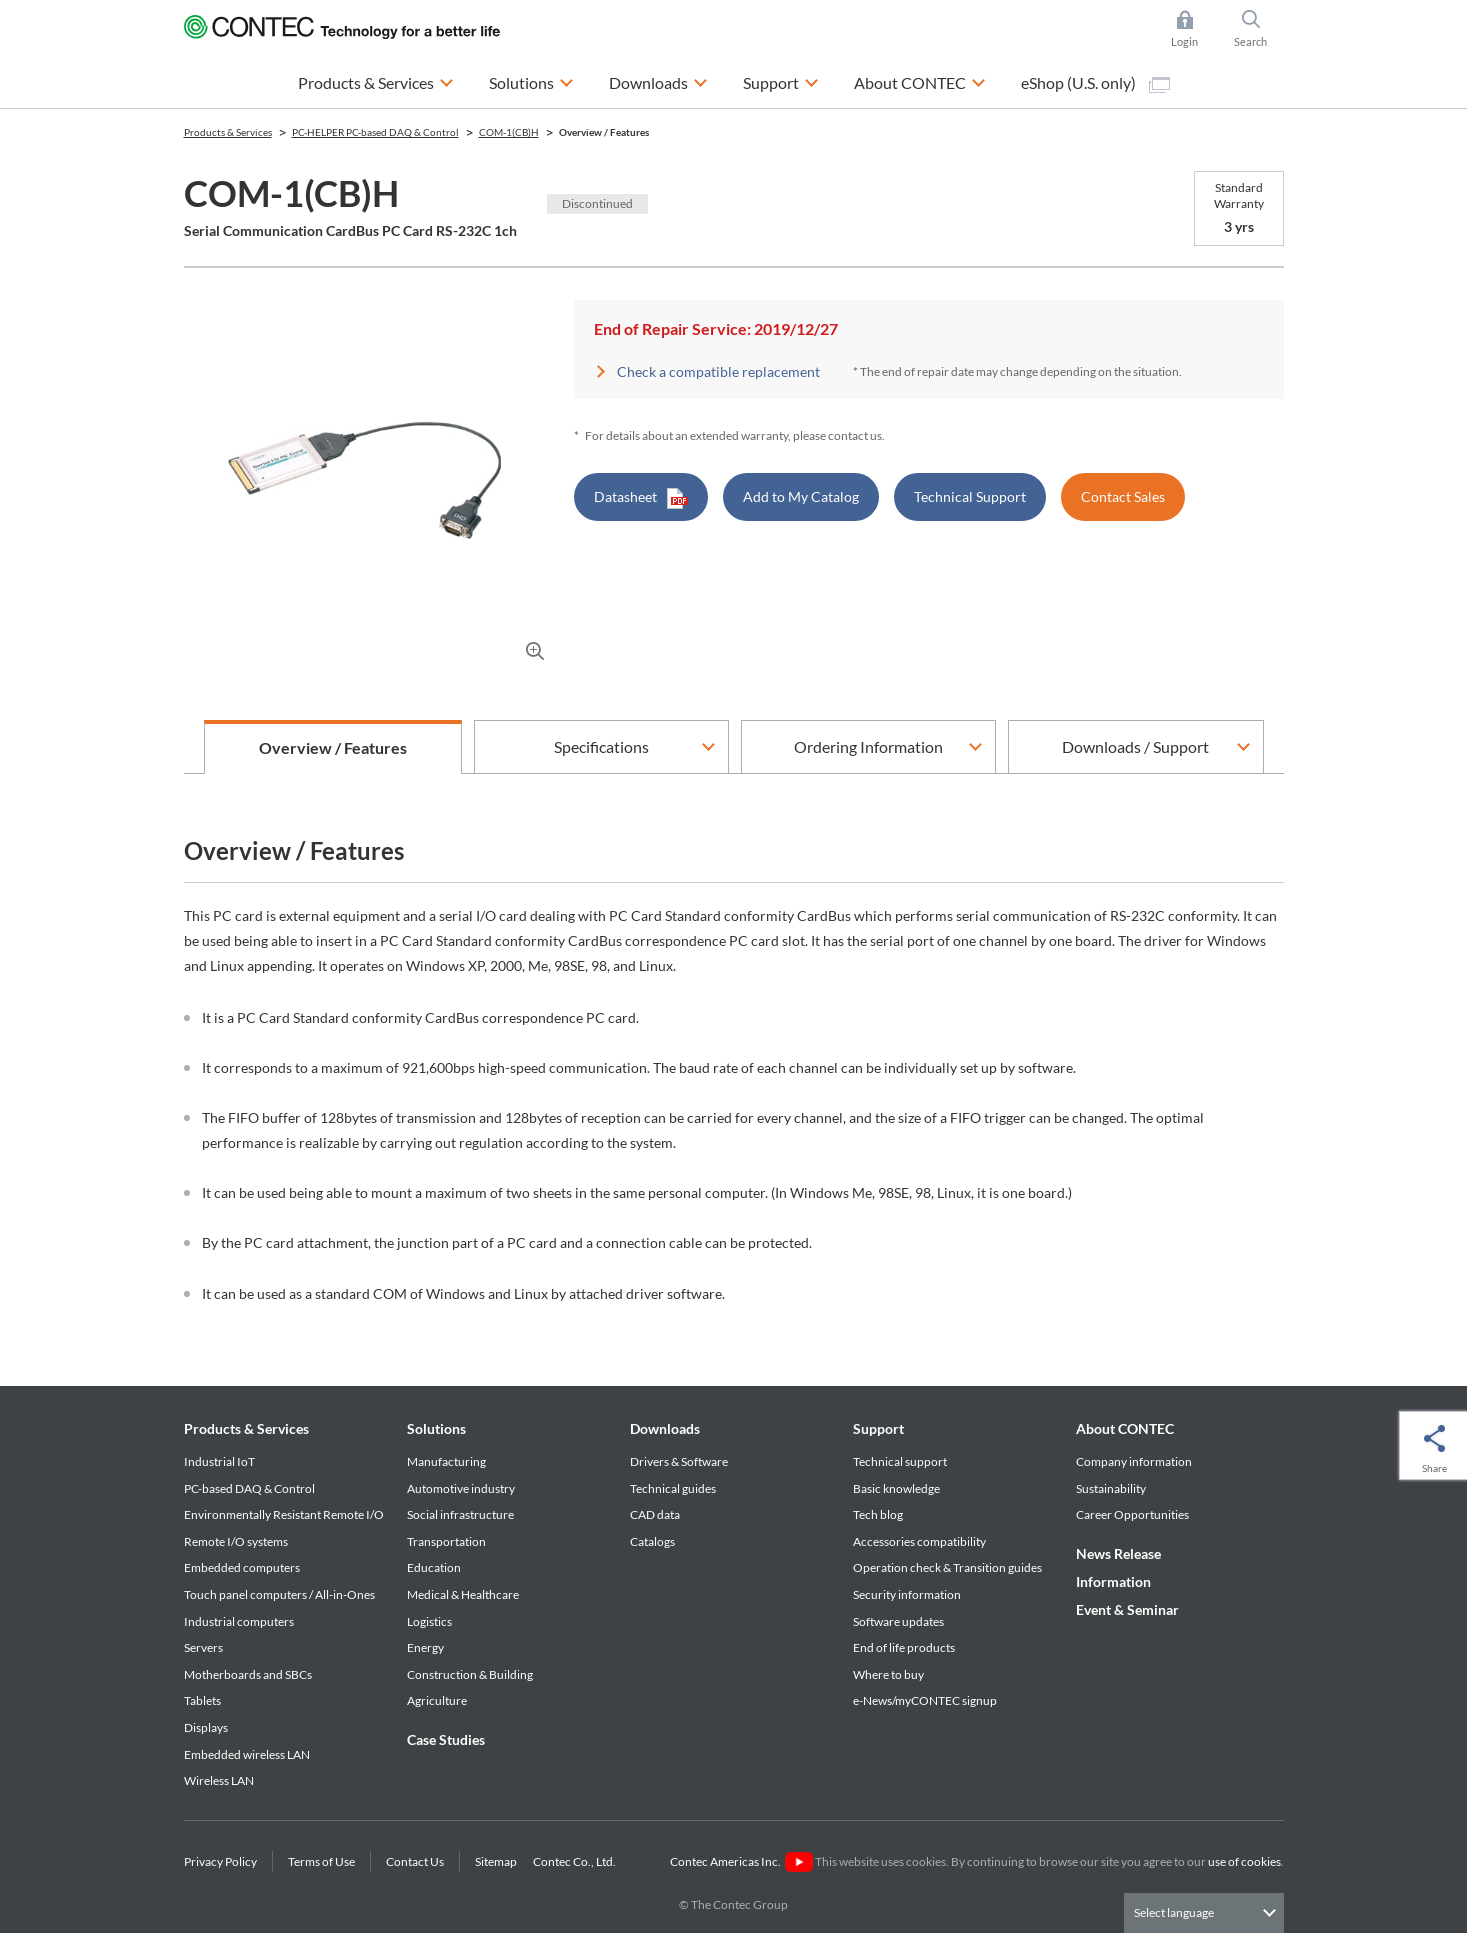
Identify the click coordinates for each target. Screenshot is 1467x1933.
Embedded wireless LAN (247, 1754)
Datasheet (641, 498)
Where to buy (888, 1674)
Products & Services (246, 1428)
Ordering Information (868, 746)
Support (878, 1428)
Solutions (436, 1428)
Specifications (601, 746)
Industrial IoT (219, 1461)
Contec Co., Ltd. (576, 1861)
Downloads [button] (658, 80)
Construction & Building (470, 1674)
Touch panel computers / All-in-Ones (279, 1594)
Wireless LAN (219, 1780)
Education (434, 1567)
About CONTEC (1125, 1428)
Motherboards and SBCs (248, 1674)
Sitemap (496, 1861)
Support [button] (781, 80)
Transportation (446, 1541)
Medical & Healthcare (463, 1594)
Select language (1174, 1912)
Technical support (900, 1461)
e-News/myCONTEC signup (925, 1700)
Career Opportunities (1132, 1514)
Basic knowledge (896, 1488)
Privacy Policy (220, 1861)
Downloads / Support (1135, 746)
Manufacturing (446, 1461)
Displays (206, 1727)
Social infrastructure (460, 1514)
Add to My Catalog (801, 496)
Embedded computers (242, 1567)
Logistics (429, 1621)
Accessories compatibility (919, 1541)
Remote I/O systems (236, 1541)
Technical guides (673, 1488)
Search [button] (1259, 29)
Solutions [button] (531, 80)
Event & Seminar (1127, 1609)
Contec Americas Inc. (741, 1861)
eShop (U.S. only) (1095, 83)
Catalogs (652, 1541)
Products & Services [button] (376, 80)
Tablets (202, 1700)
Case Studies (446, 1739)
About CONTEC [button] (920, 80)
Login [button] (1194, 29)
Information (1113, 1581)
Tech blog (878, 1514)
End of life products (904, 1647)
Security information (907, 1594)
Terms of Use (321, 1861)
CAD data (655, 1514)
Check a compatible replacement (718, 371)
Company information (1134, 1461)
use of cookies (1244, 1861)
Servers (203, 1647)
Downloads (665, 1428)
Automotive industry (461, 1488)
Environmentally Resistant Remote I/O (284, 1514)
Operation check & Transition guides (947, 1567)
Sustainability (1111, 1488)
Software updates (898, 1621)
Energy (425, 1647)
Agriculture (437, 1700)
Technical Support (970, 496)
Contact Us (415, 1861)
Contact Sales (1123, 496)
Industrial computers (239, 1621)
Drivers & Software (679, 1461)
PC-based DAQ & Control (249, 1488)
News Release (1118, 1553)
